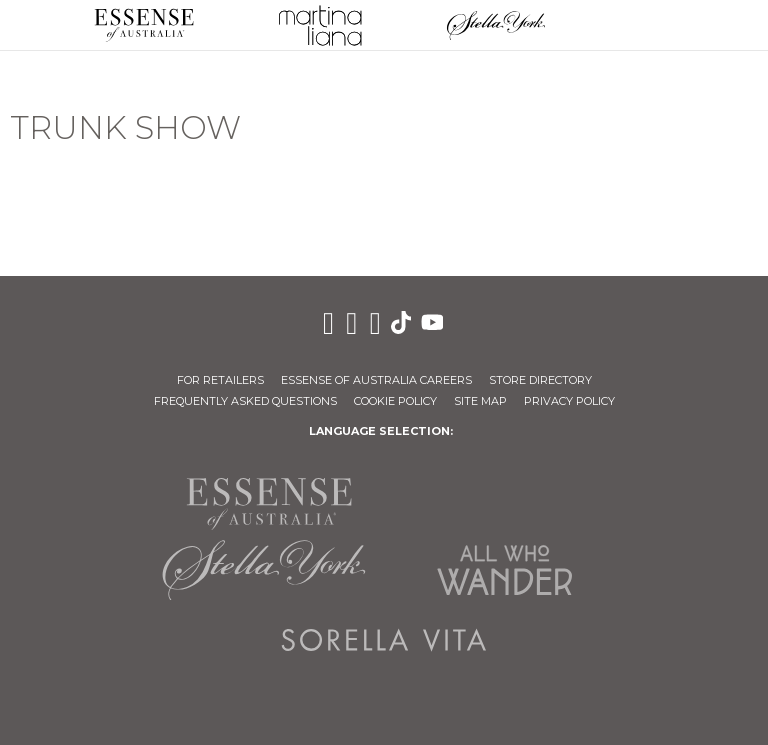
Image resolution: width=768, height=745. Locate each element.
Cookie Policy (395, 401)
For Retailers (220, 380)
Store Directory (540, 380)
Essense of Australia (144, 25)
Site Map (480, 401)
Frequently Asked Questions (245, 401)
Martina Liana (320, 25)
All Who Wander (504, 570)
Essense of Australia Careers (376, 380)
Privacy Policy (569, 401)
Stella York (496, 25)
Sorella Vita (384, 640)
